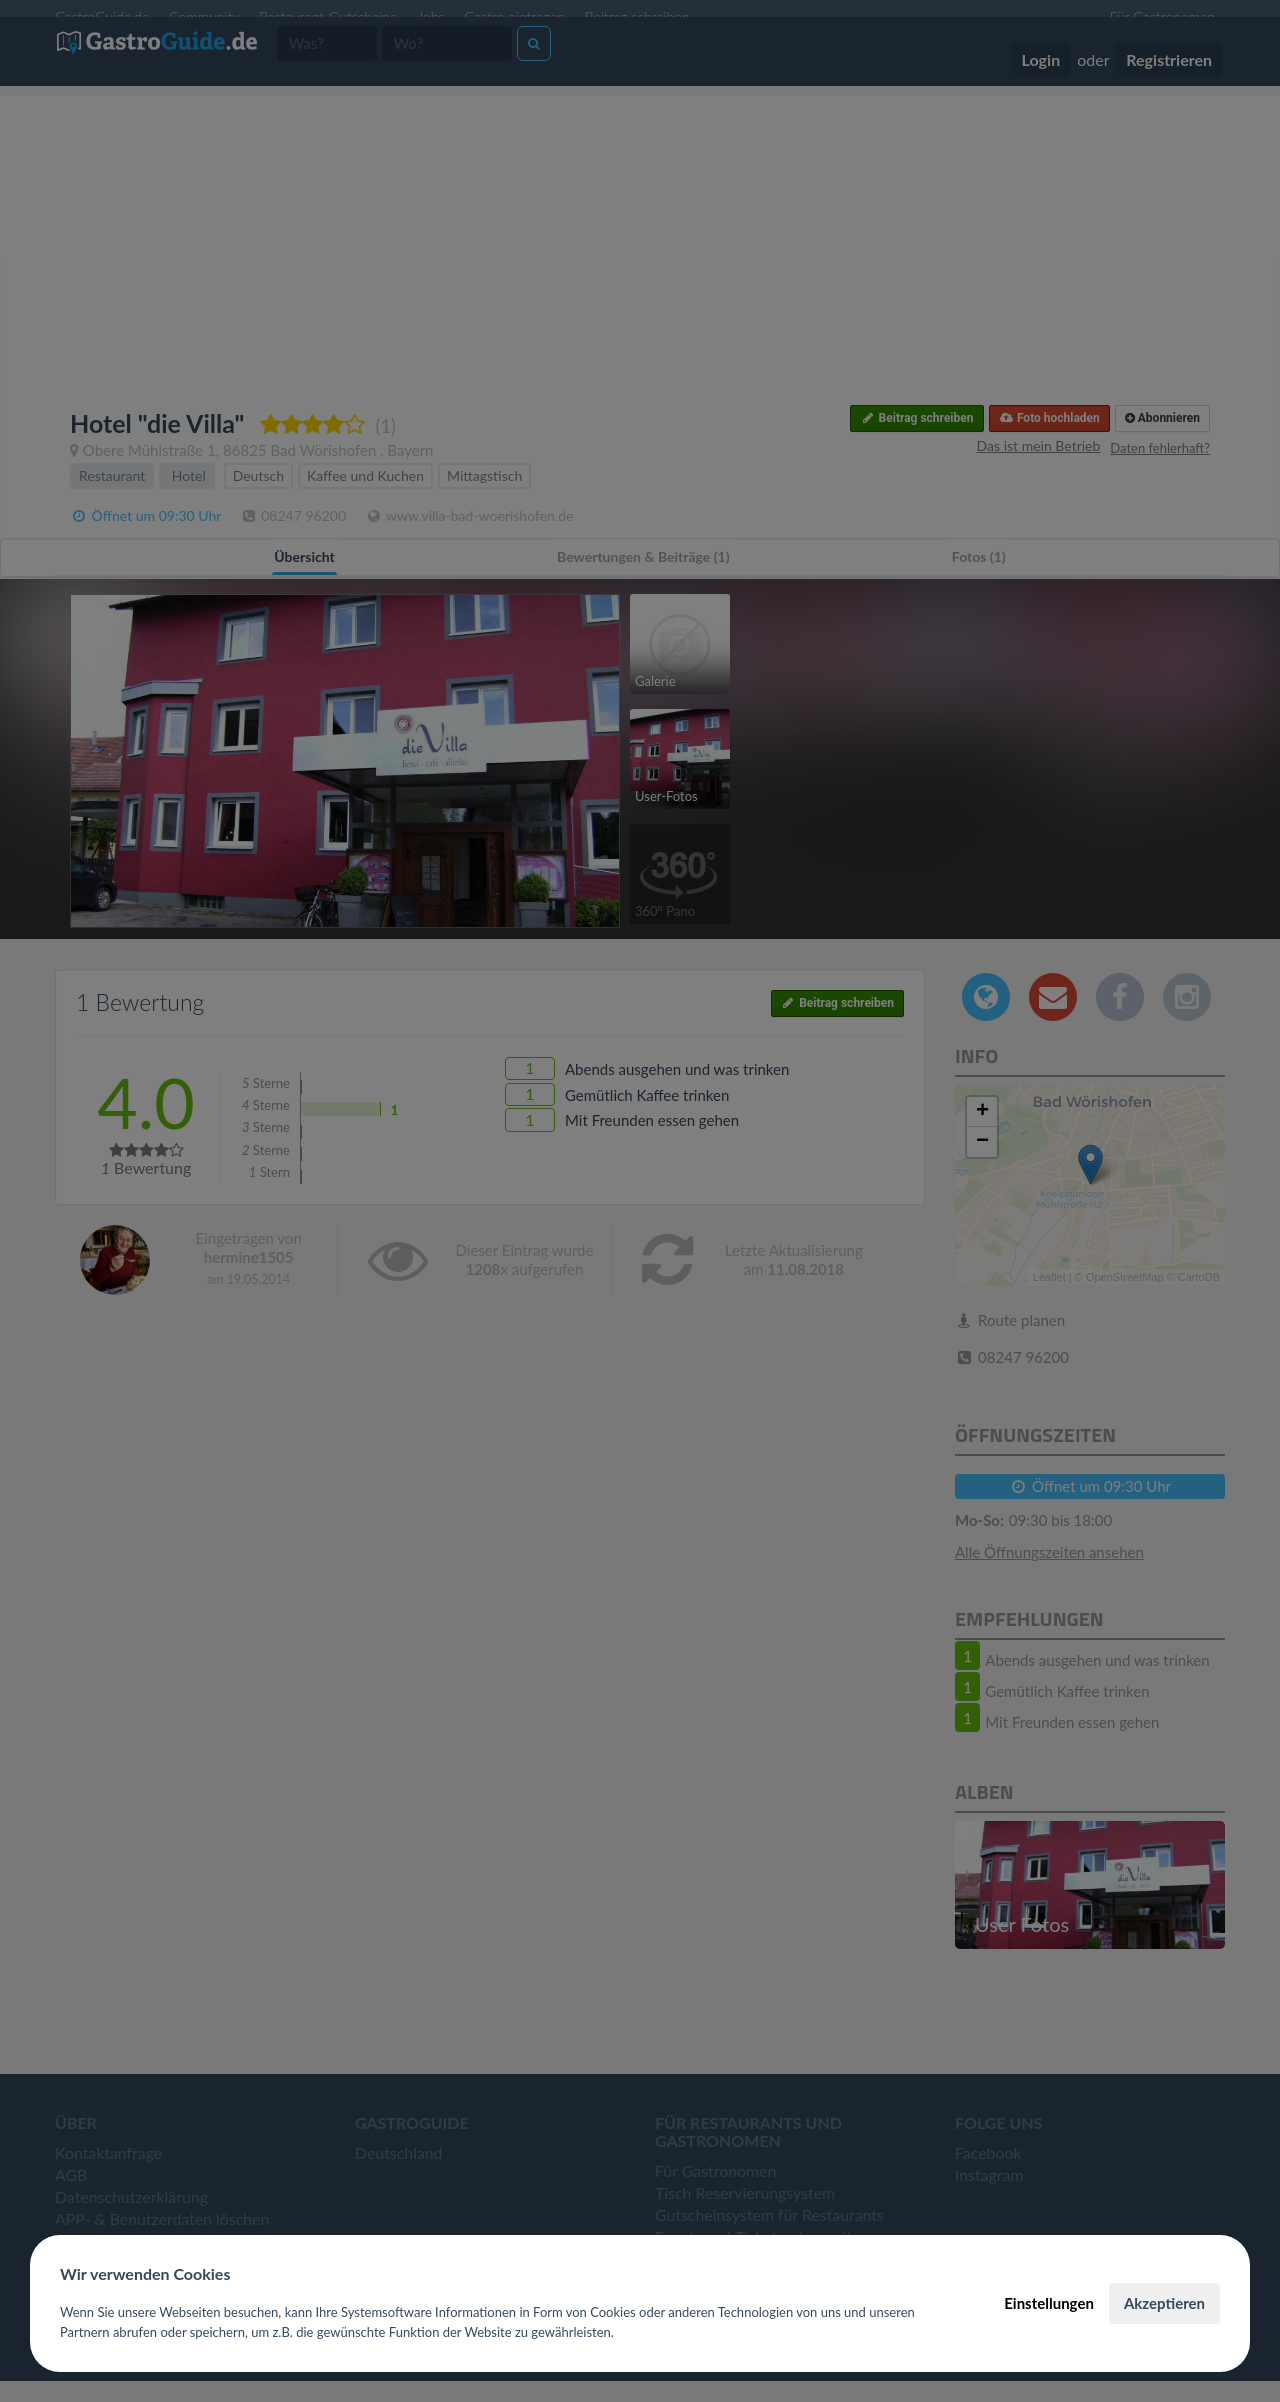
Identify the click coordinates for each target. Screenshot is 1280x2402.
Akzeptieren (1164, 2303)
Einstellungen (1049, 2303)
